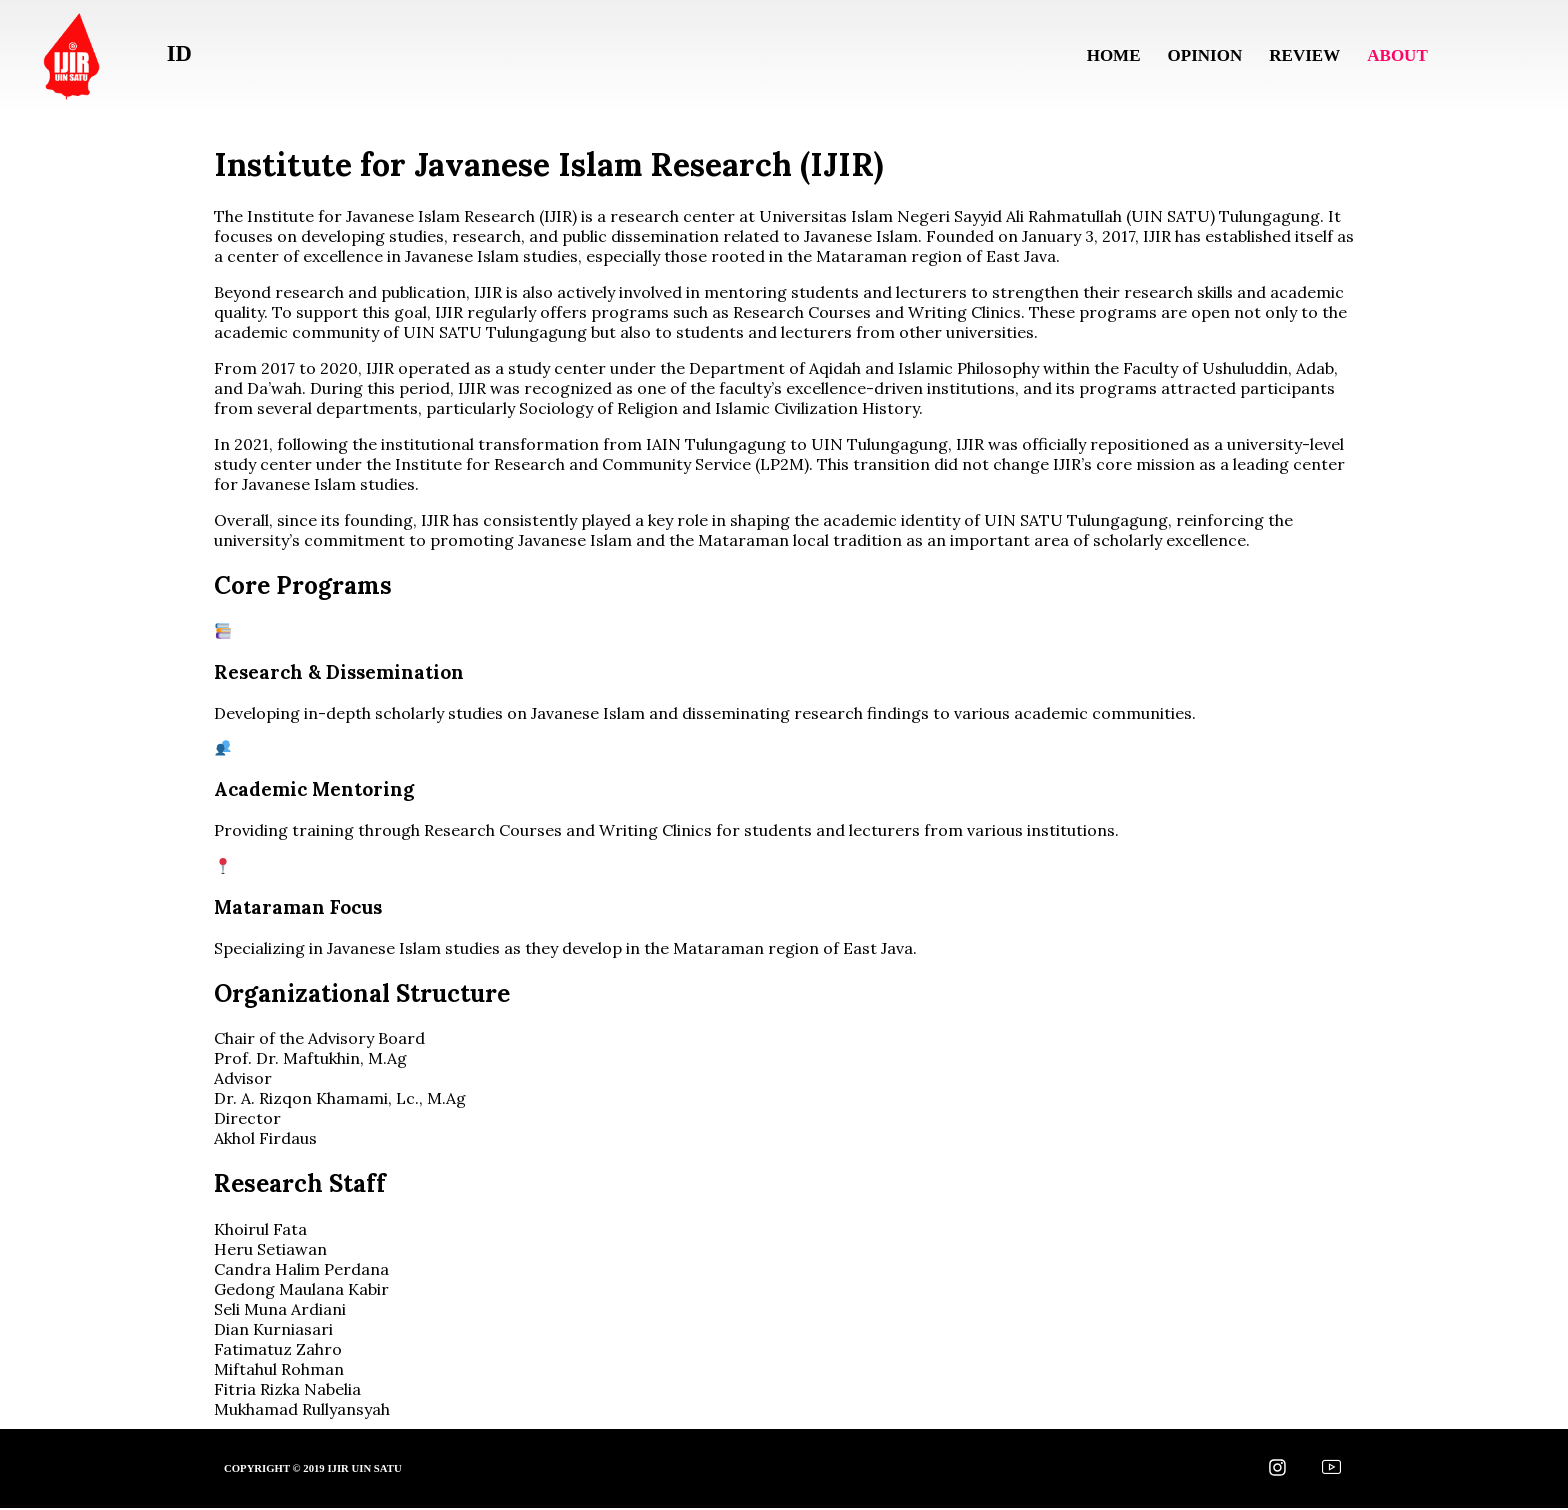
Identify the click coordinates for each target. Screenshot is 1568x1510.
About (1393, 55)
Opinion (1194, 55)
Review (1297, 55)
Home (1101, 55)
